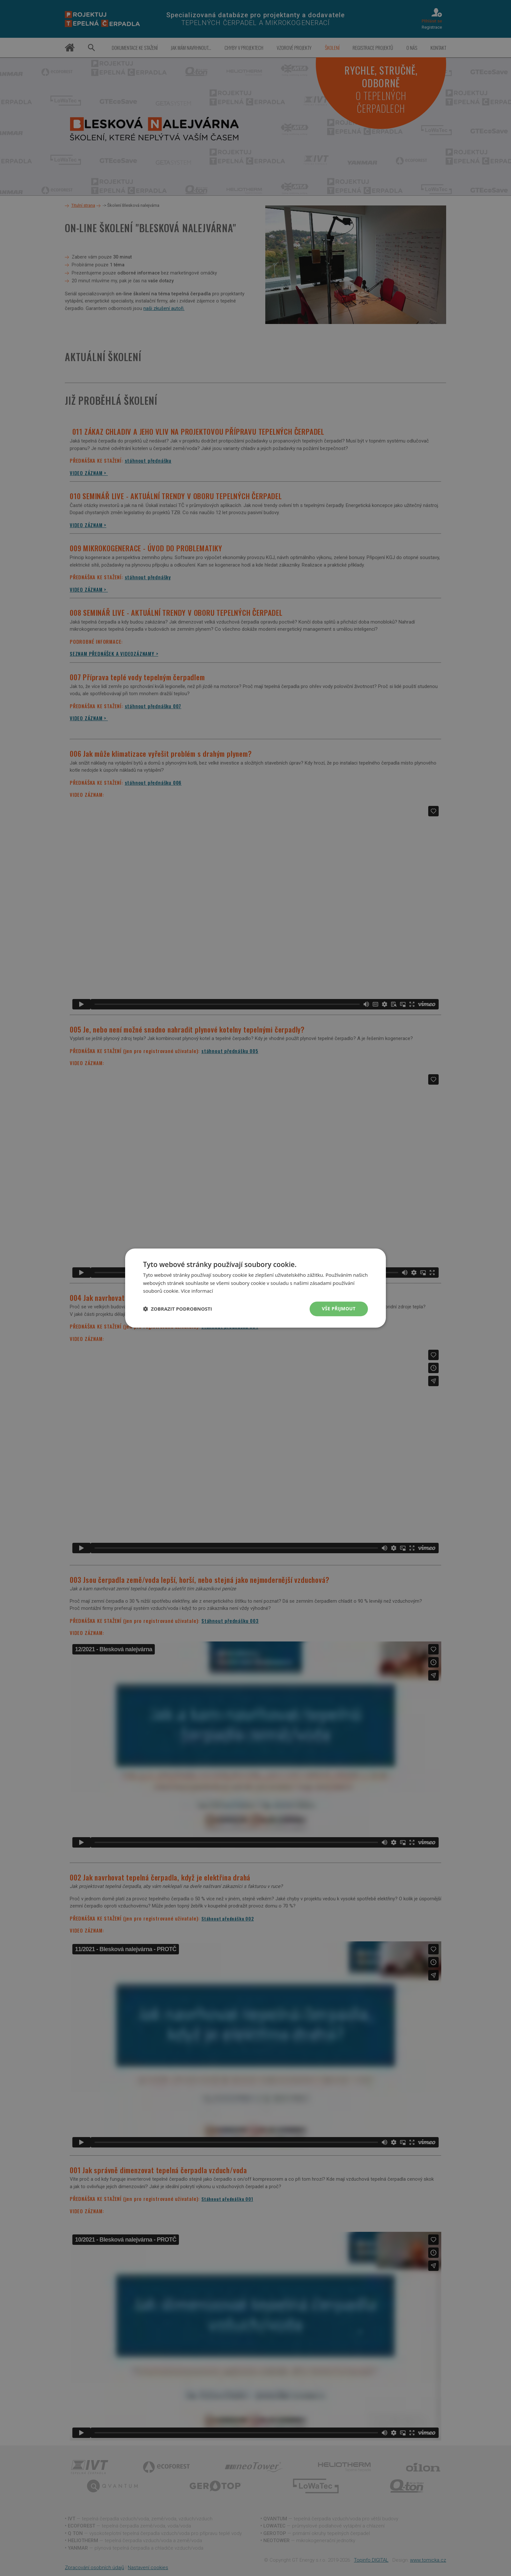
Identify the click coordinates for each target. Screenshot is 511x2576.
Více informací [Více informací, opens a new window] (197, 1291)
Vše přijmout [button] (339, 1308)
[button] (177, 1309)
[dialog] (255, 1288)
